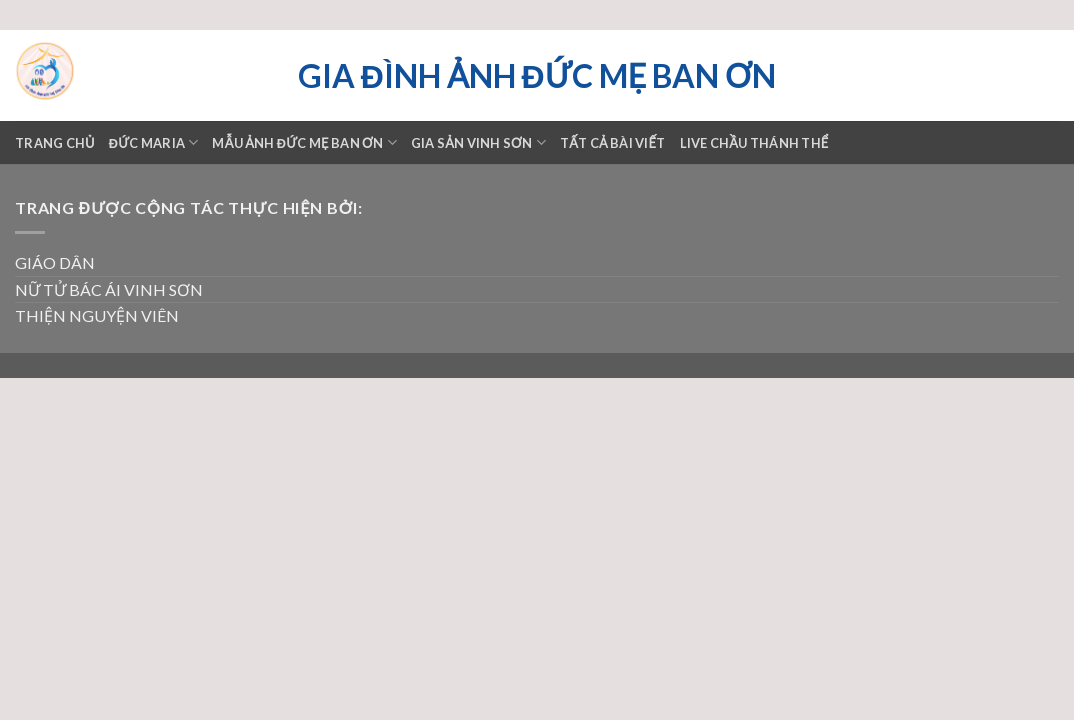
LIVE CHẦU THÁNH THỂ (754, 143)
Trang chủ (55, 143)
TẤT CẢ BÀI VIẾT (613, 143)
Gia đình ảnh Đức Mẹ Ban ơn (537, 76)
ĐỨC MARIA (154, 142)
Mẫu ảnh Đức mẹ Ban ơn (304, 142)
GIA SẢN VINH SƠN (478, 142)
